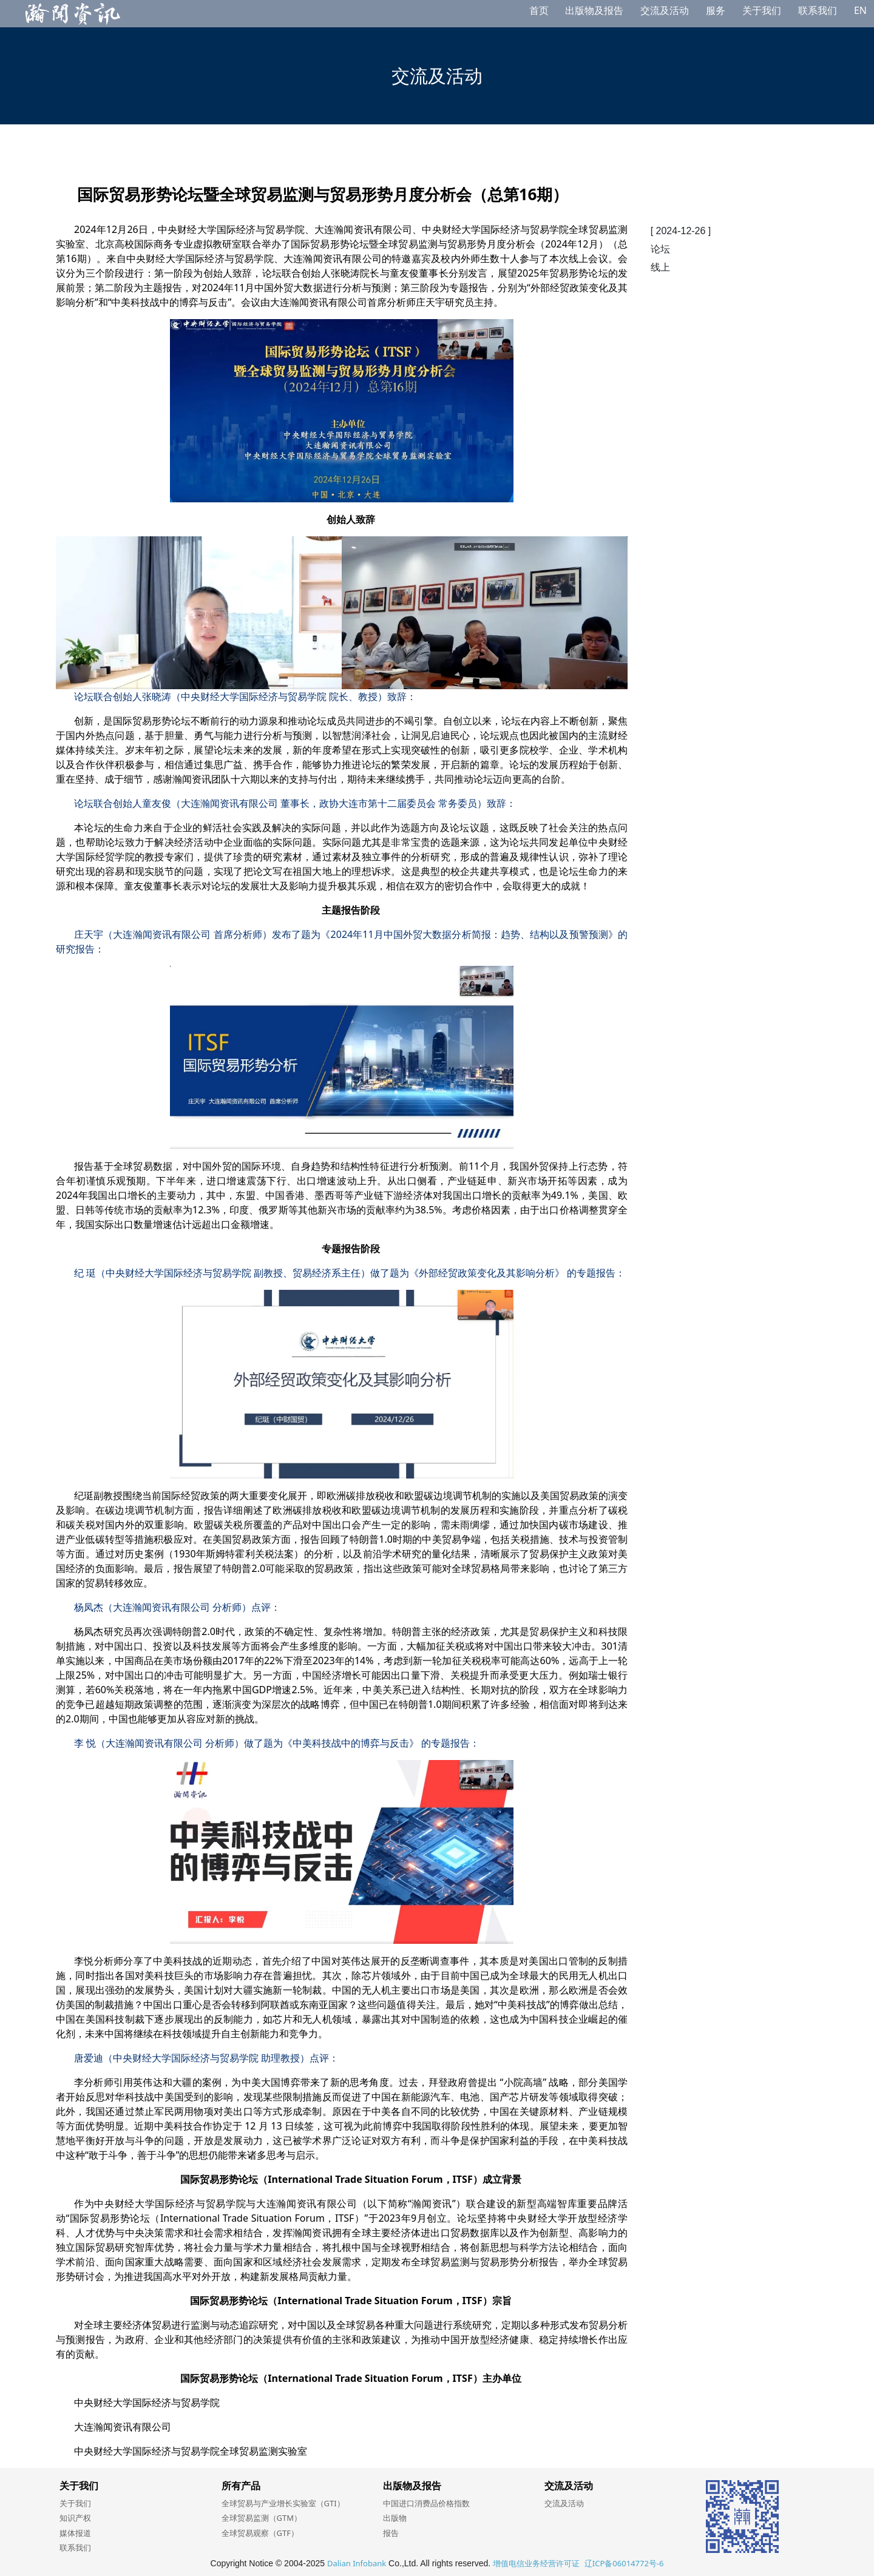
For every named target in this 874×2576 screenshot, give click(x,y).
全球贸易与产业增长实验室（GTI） (283, 2503)
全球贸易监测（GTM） (262, 2517)
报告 (391, 2532)
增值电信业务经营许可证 (536, 2563)
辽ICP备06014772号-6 (624, 2563)
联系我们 (817, 10)
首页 (539, 10)
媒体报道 (75, 2532)
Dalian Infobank (356, 2563)
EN (860, 10)
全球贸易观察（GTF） (260, 2532)
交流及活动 (664, 10)
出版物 (395, 2517)
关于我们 (761, 10)
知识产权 (75, 2517)
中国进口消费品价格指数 (426, 2503)
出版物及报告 (594, 10)
